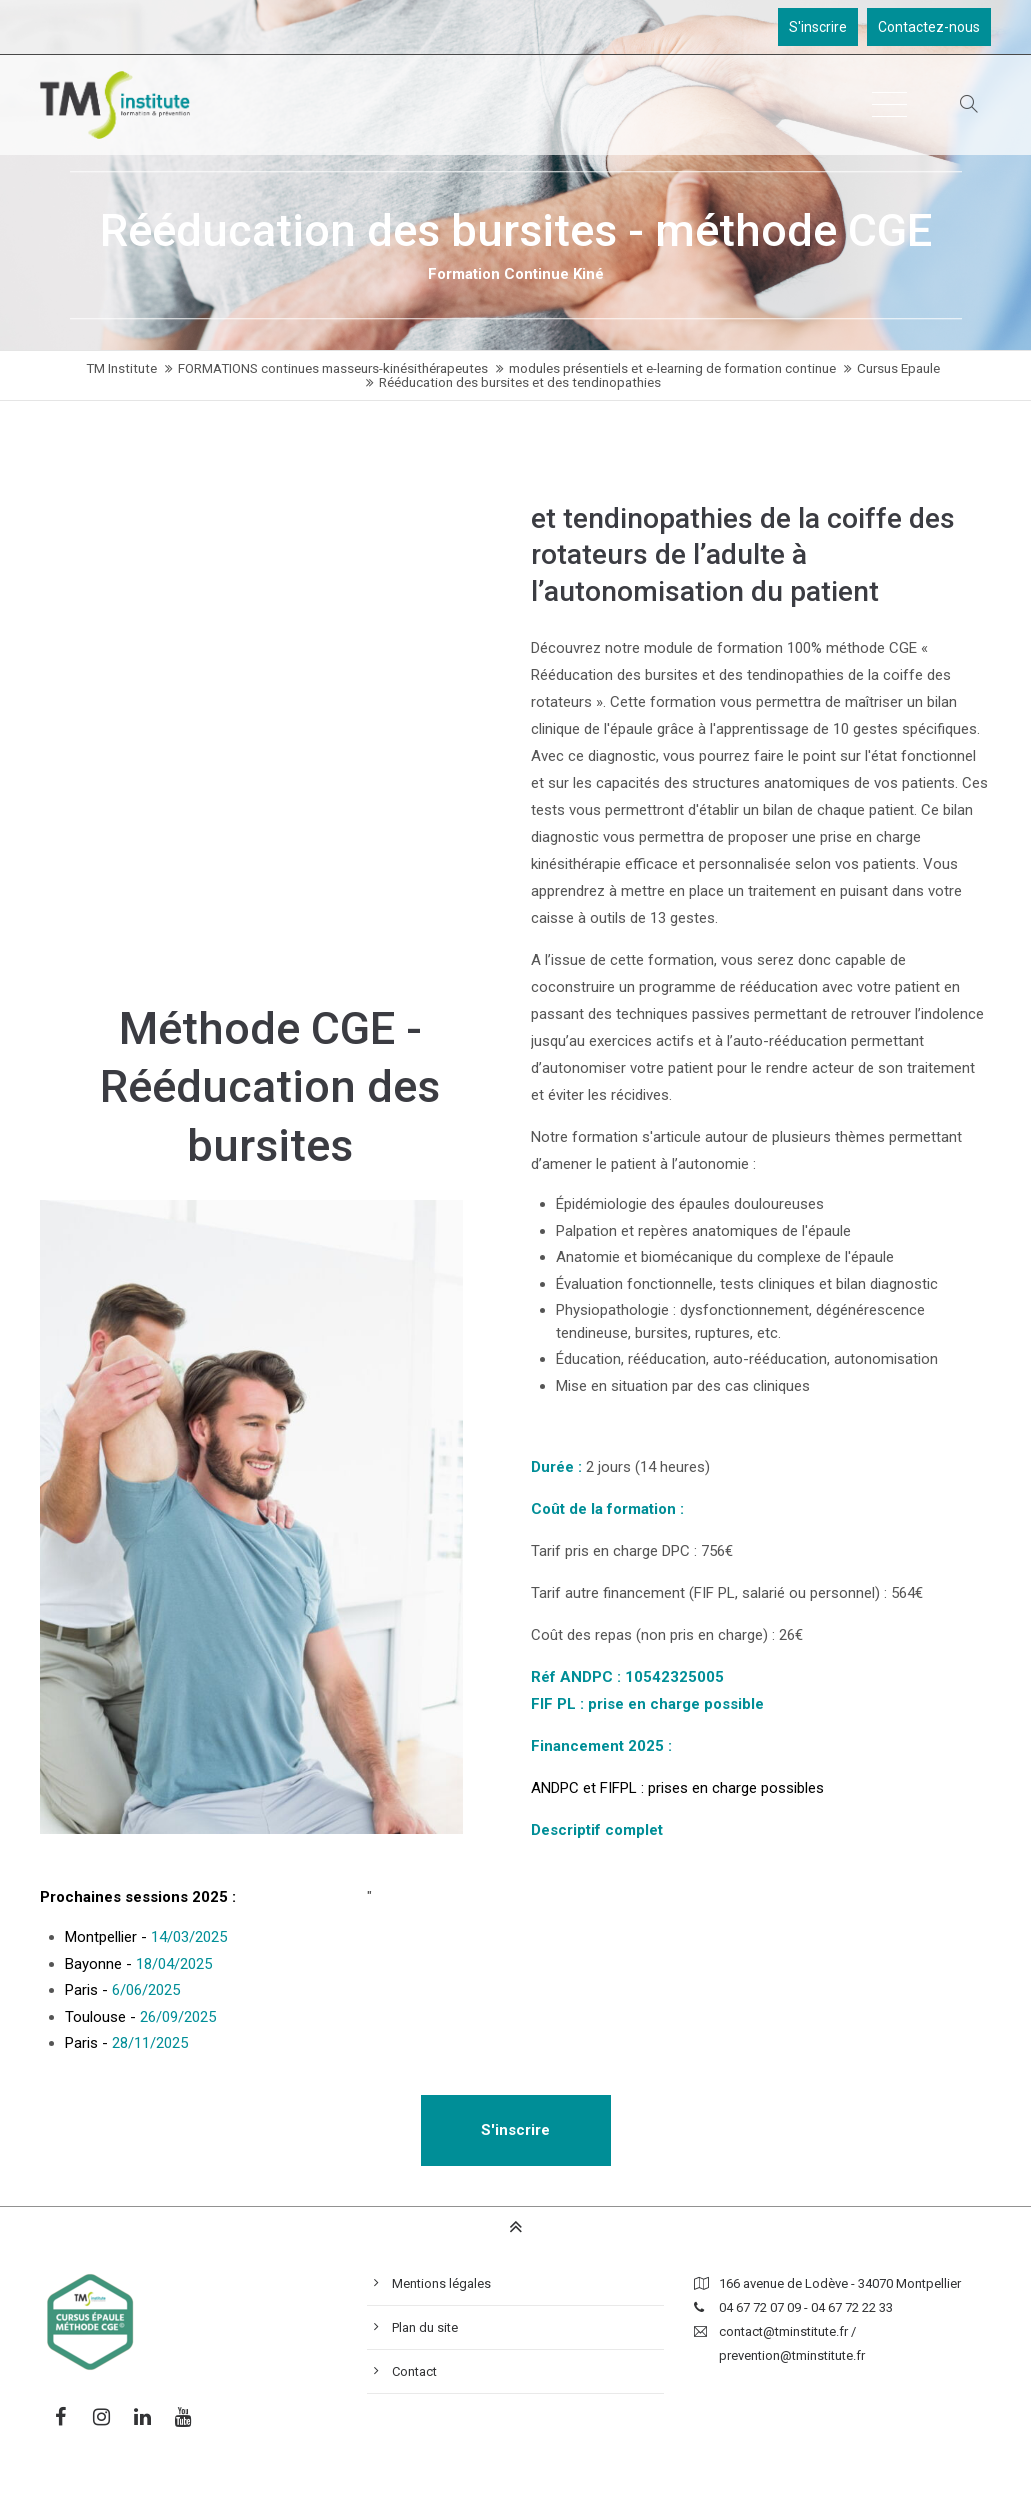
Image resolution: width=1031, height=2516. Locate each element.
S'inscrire (818, 27)
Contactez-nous (929, 27)
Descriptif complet (597, 1830)
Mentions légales (441, 2283)
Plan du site (425, 2327)
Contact (414, 2371)
